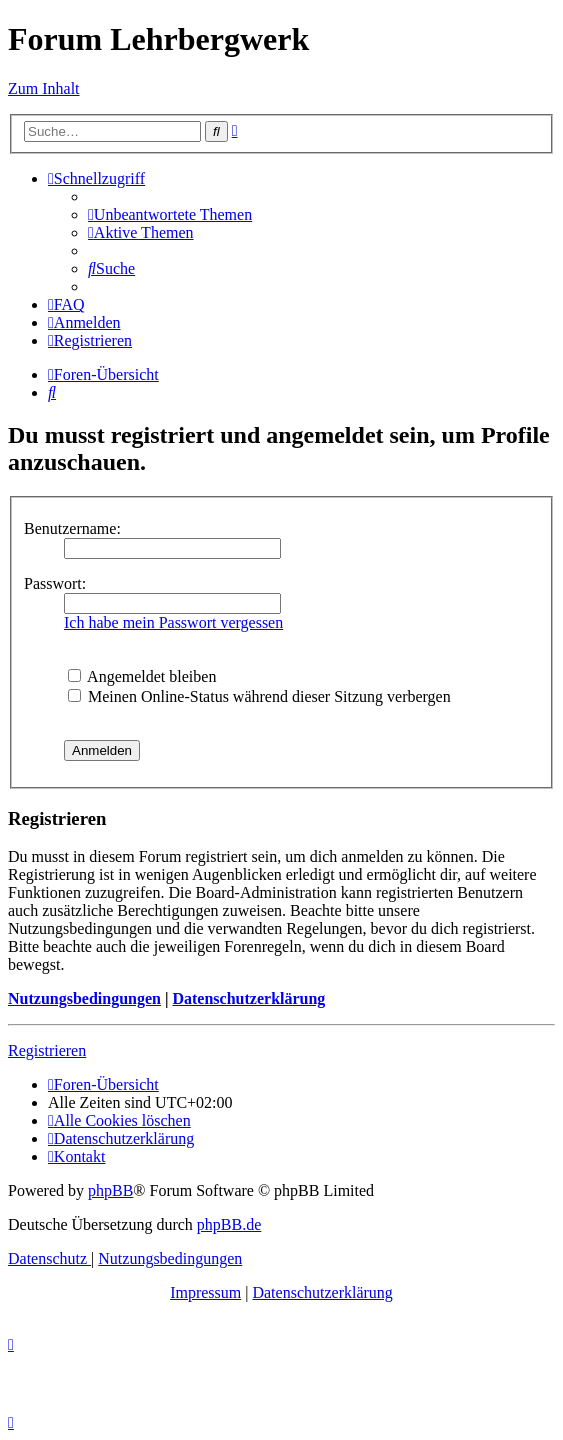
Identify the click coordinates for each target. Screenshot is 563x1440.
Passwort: (55, 583)
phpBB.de (229, 1224)
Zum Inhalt (44, 88)
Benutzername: (72, 528)
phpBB (110, 1190)
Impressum (205, 1292)
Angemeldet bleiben (142, 676)
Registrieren (47, 1050)
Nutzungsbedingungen (84, 998)
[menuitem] (170, 214)
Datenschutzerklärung (248, 998)
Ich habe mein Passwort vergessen (173, 622)
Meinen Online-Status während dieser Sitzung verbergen (259, 696)
